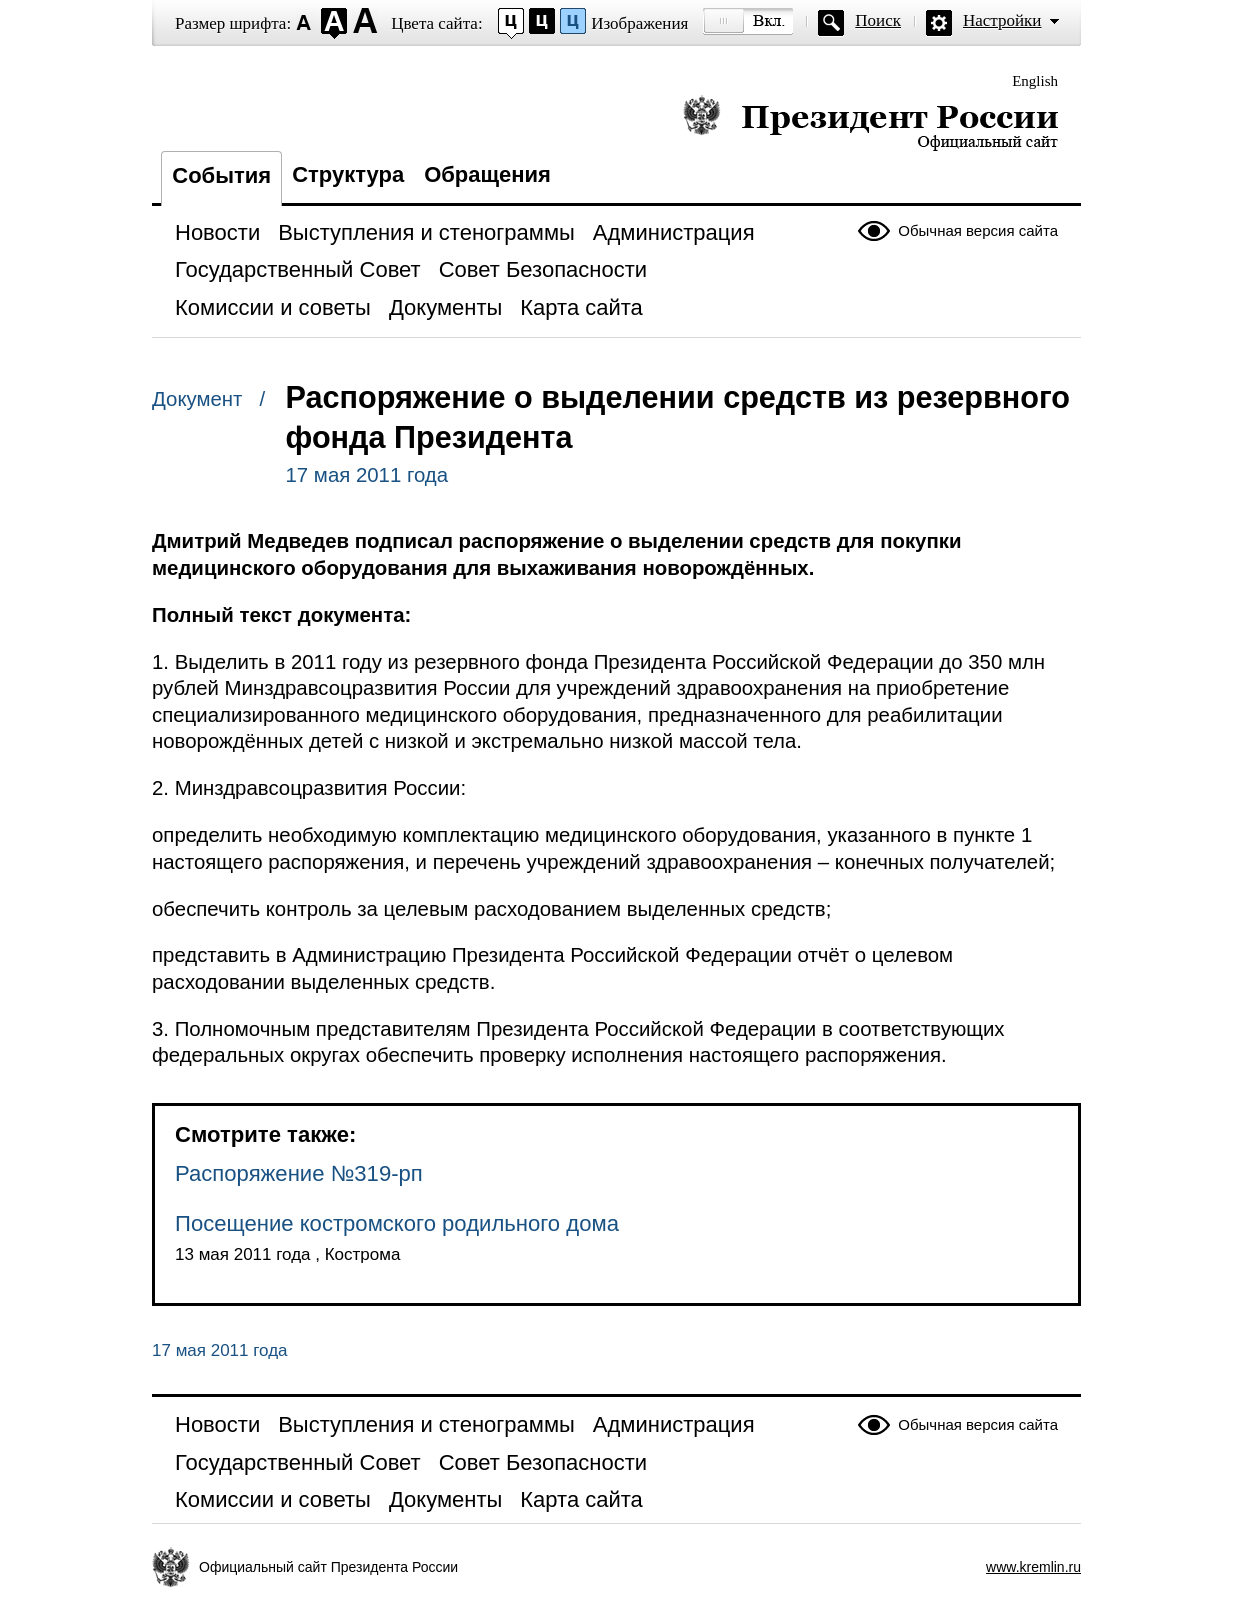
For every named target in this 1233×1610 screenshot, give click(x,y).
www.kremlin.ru (1033, 1567)
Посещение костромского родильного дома (397, 1223)
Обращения (487, 174)
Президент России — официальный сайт (870, 122)
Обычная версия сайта (978, 230)
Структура (348, 174)
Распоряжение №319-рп (299, 1173)
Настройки (1002, 20)
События (221, 175)
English (1035, 81)
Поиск (878, 20)
